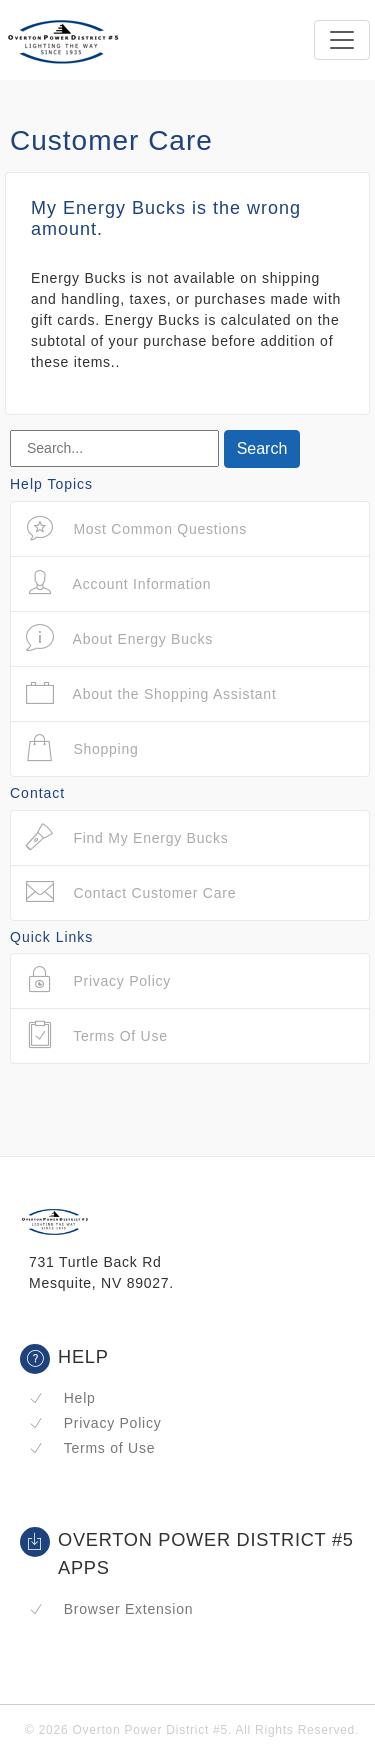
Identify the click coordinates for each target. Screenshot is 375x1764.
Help (62, 1398)
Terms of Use (92, 1448)
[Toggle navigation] (342, 40)
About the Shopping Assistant (151, 693)
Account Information (118, 583)
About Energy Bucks (119, 638)
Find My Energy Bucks (127, 837)
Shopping (82, 748)
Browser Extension (111, 1609)
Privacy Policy (95, 1423)
